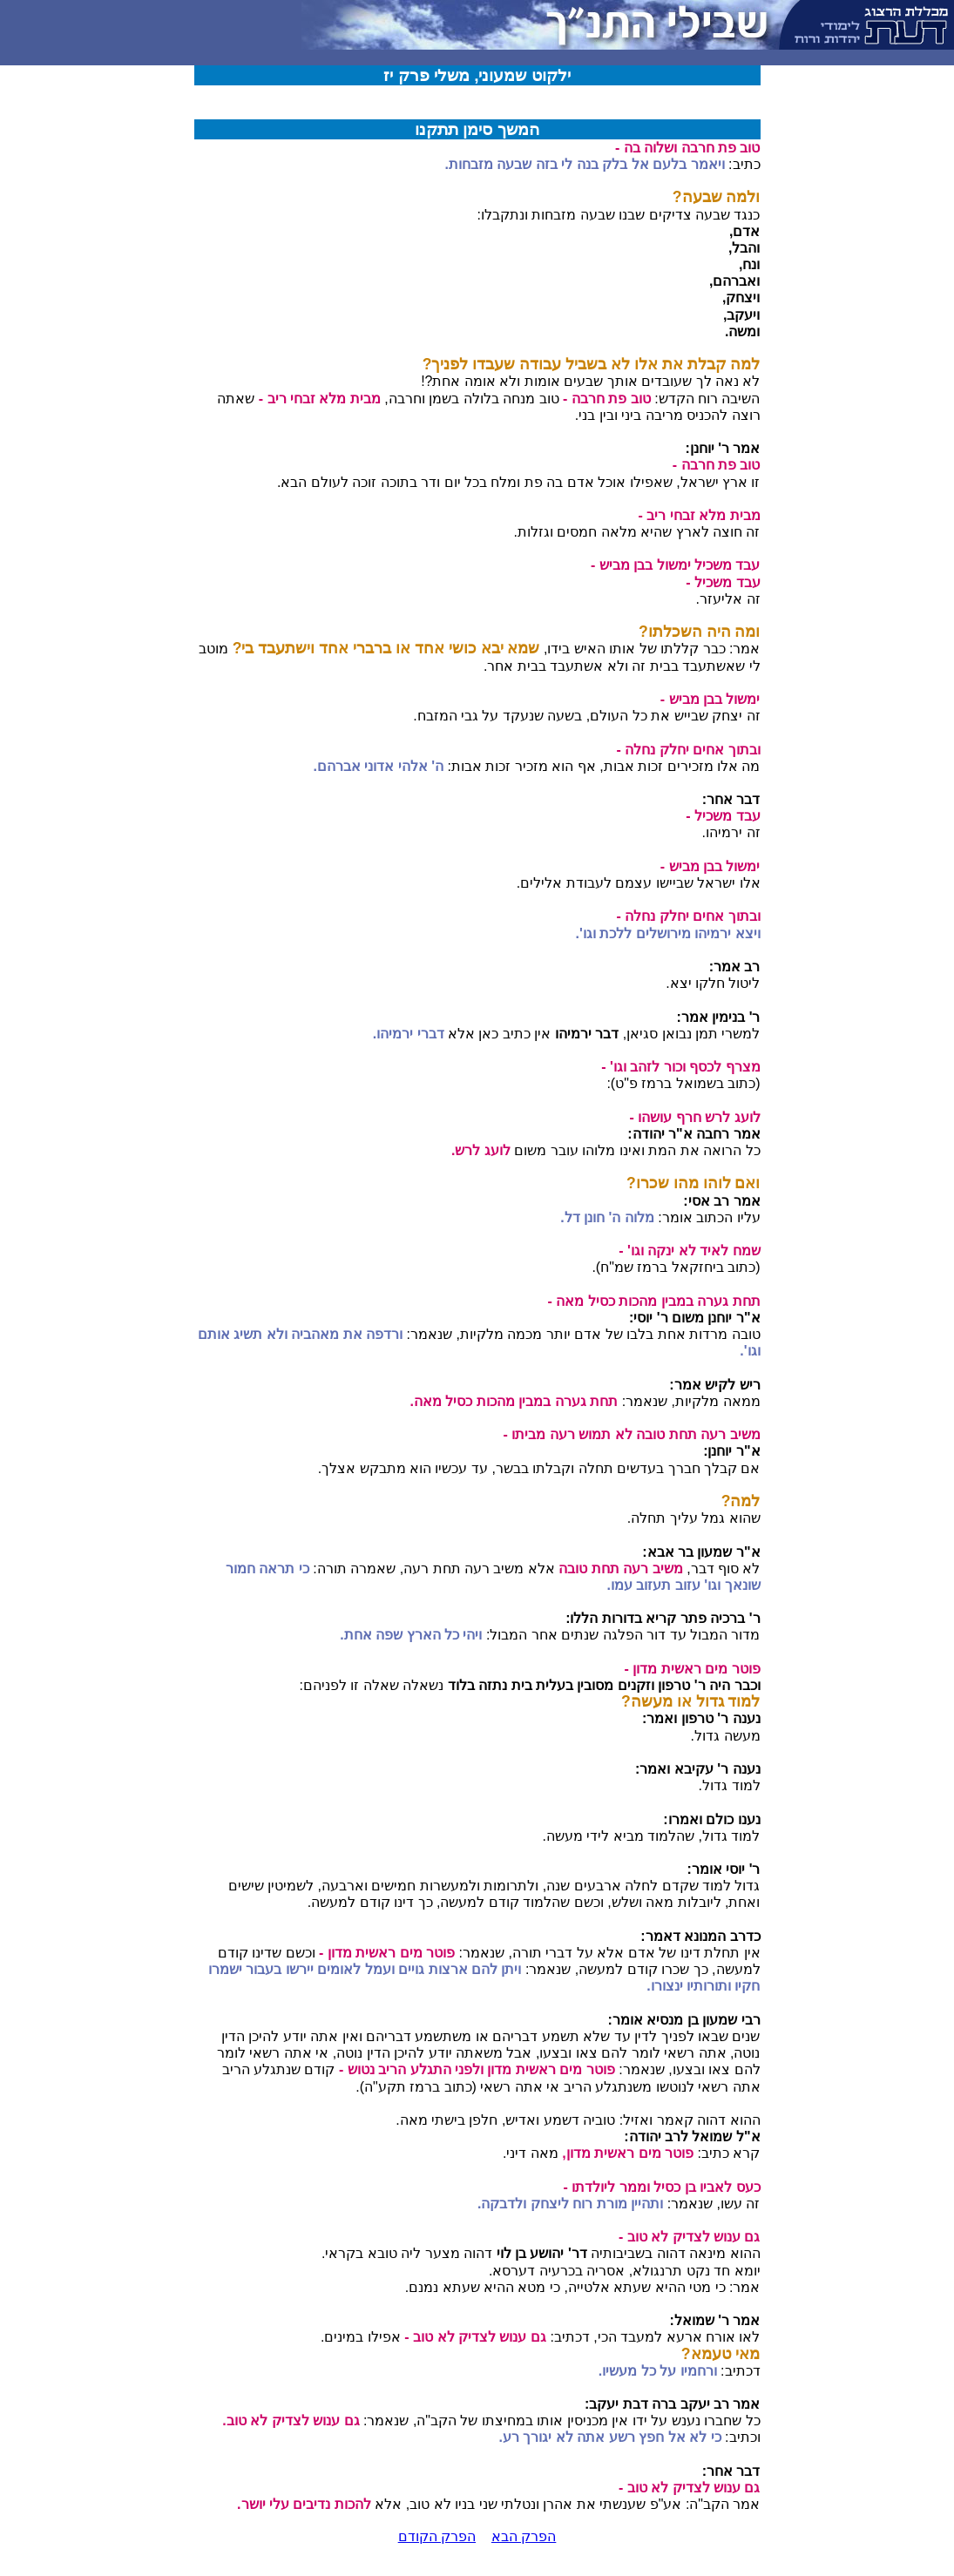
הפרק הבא (523, 2536)
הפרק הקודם (437, 2536)
